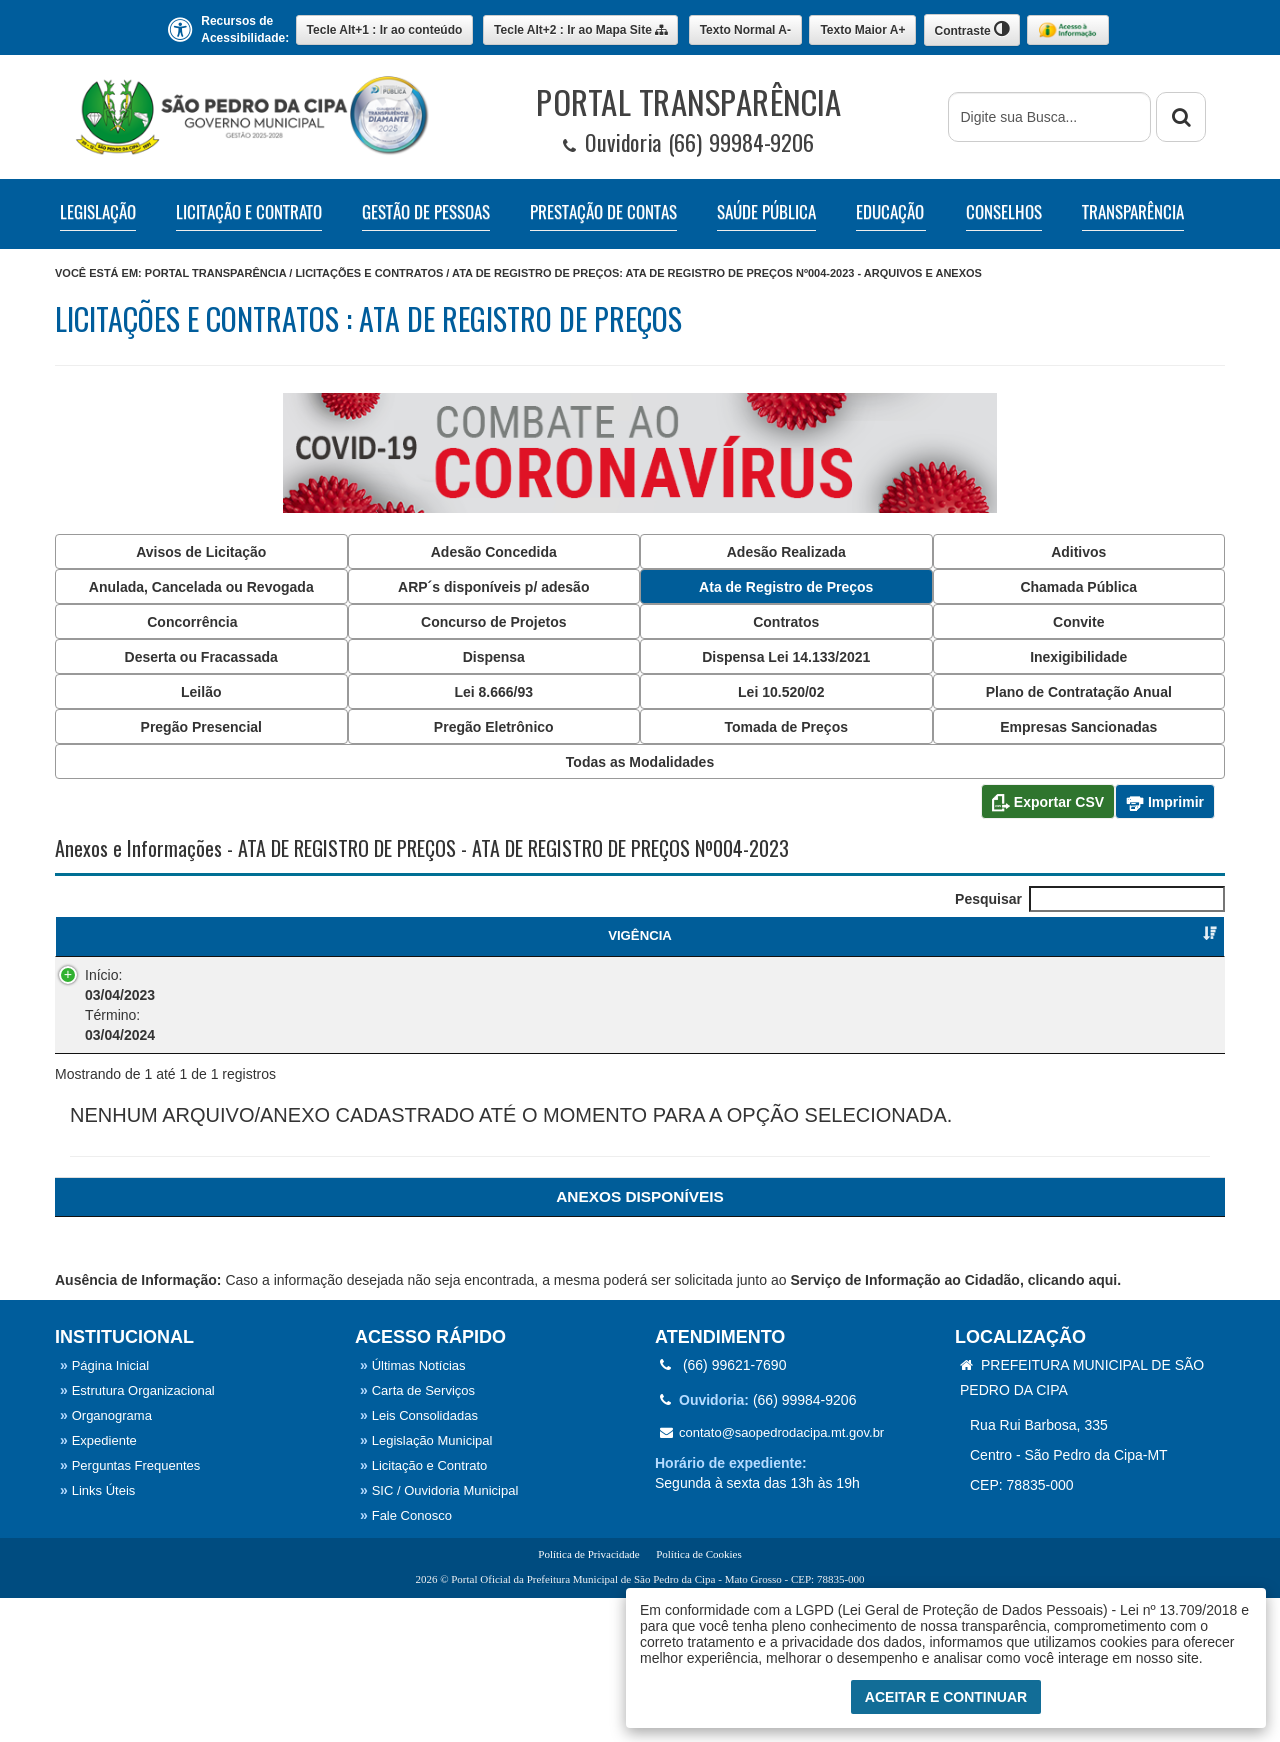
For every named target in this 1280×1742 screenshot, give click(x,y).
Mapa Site (580, 30)
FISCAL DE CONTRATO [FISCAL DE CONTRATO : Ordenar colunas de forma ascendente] (1121, 935)
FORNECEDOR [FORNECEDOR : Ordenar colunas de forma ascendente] (914, 935)
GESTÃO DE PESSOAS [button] (426, 212)
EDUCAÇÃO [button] (890, 212)
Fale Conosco (406, 1659)
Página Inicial (104, 1509)
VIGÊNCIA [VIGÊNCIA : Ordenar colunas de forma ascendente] (122, 935)
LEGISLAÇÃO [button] (98, 212)
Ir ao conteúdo (385, 30)
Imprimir (1165, 803)
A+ (862, 30)
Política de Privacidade (588, 1698)
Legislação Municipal (426, 1584)
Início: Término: (100, 1023)
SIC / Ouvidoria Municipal (439, 1634)
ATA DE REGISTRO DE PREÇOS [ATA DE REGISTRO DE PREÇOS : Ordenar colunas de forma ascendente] (292, 945)
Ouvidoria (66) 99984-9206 (688, 142)
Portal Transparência (215, 273)
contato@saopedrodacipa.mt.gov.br (772, 1576)
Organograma (106, 1559)
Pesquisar (1090, 899)
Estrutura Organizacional (137, 1534)
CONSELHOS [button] (1004, 212)
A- (745, 30)
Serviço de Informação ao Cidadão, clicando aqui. (955, 1424)
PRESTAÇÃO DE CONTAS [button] (603, 212)
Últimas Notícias (413, 1509)
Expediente (98, 1584)
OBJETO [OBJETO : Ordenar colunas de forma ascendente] (499, 935)
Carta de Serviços (417, 1534)
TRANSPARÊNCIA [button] (1133, 212)
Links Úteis (97, 1634)
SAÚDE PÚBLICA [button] (766, 212)
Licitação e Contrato (423, 1609)
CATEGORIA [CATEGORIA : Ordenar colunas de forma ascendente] (707, 935)
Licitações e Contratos (369, 273)
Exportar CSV (1048, 803)
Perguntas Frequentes (130, 1609)
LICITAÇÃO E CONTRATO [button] (249, 212)
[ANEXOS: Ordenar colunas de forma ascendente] (640, 1340)
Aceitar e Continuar (946, 1697)
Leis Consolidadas (419, 1559)
